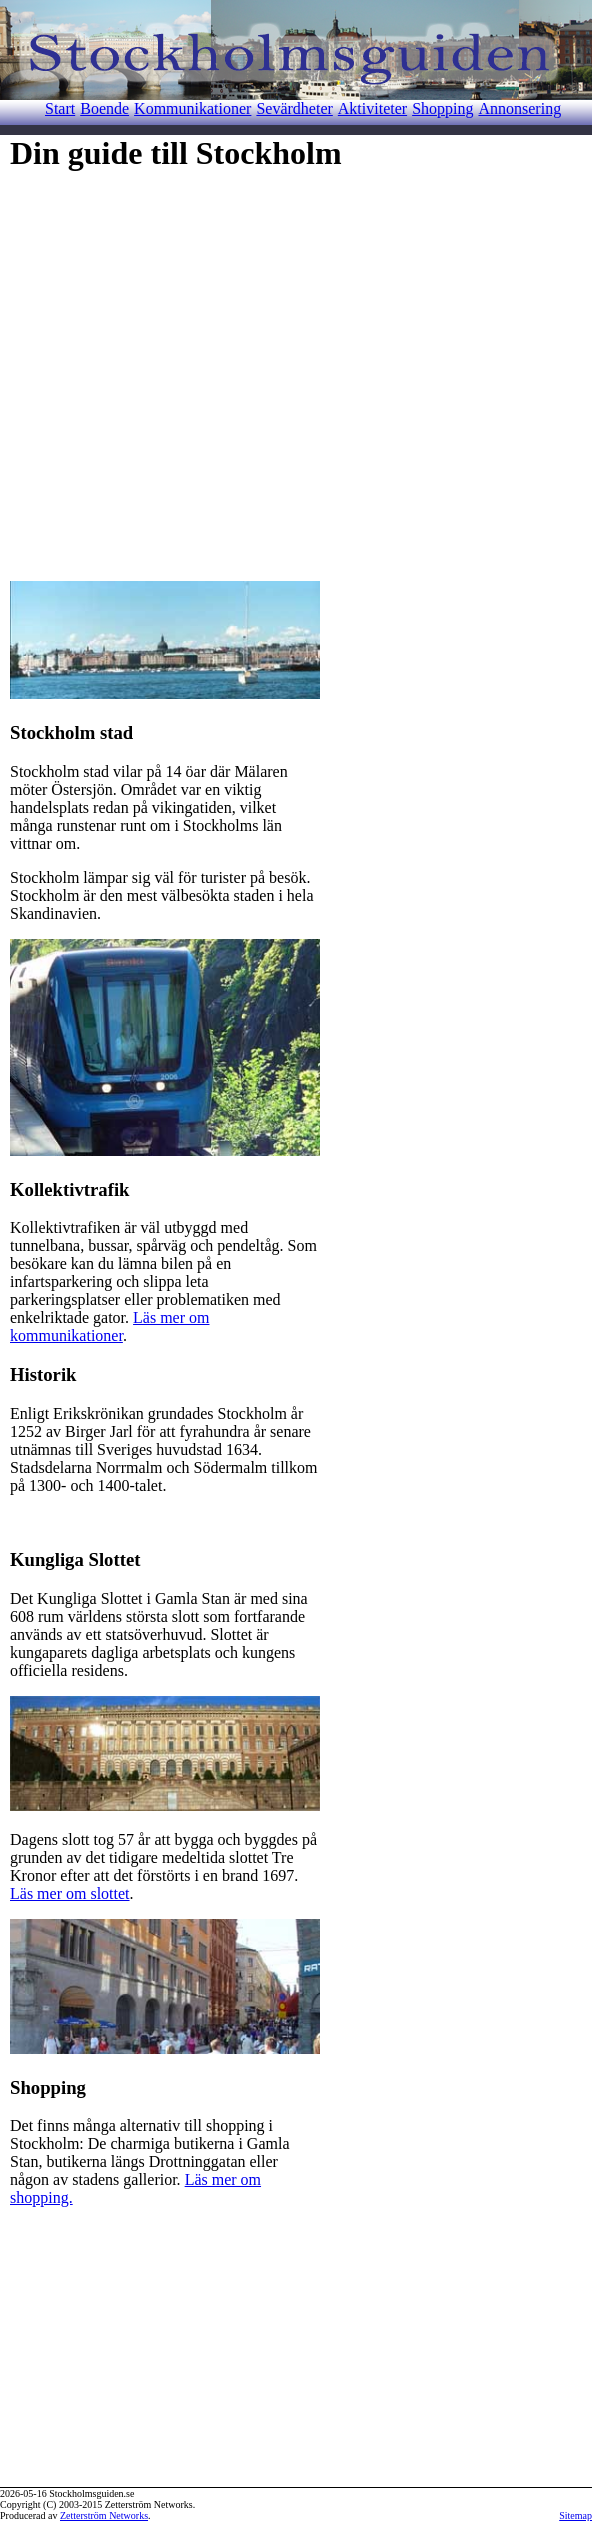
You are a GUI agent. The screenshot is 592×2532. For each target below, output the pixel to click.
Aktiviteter (372, 108)
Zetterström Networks (104, 2515)
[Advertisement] (187, 369)
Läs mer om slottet (70, 1893)
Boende (104, 108)
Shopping (442, 108)
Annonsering (519, 108)
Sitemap (575, 2515)
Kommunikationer (192, 108)
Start (60, 108)
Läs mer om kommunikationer (109, 1326)
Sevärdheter (294, 108)
